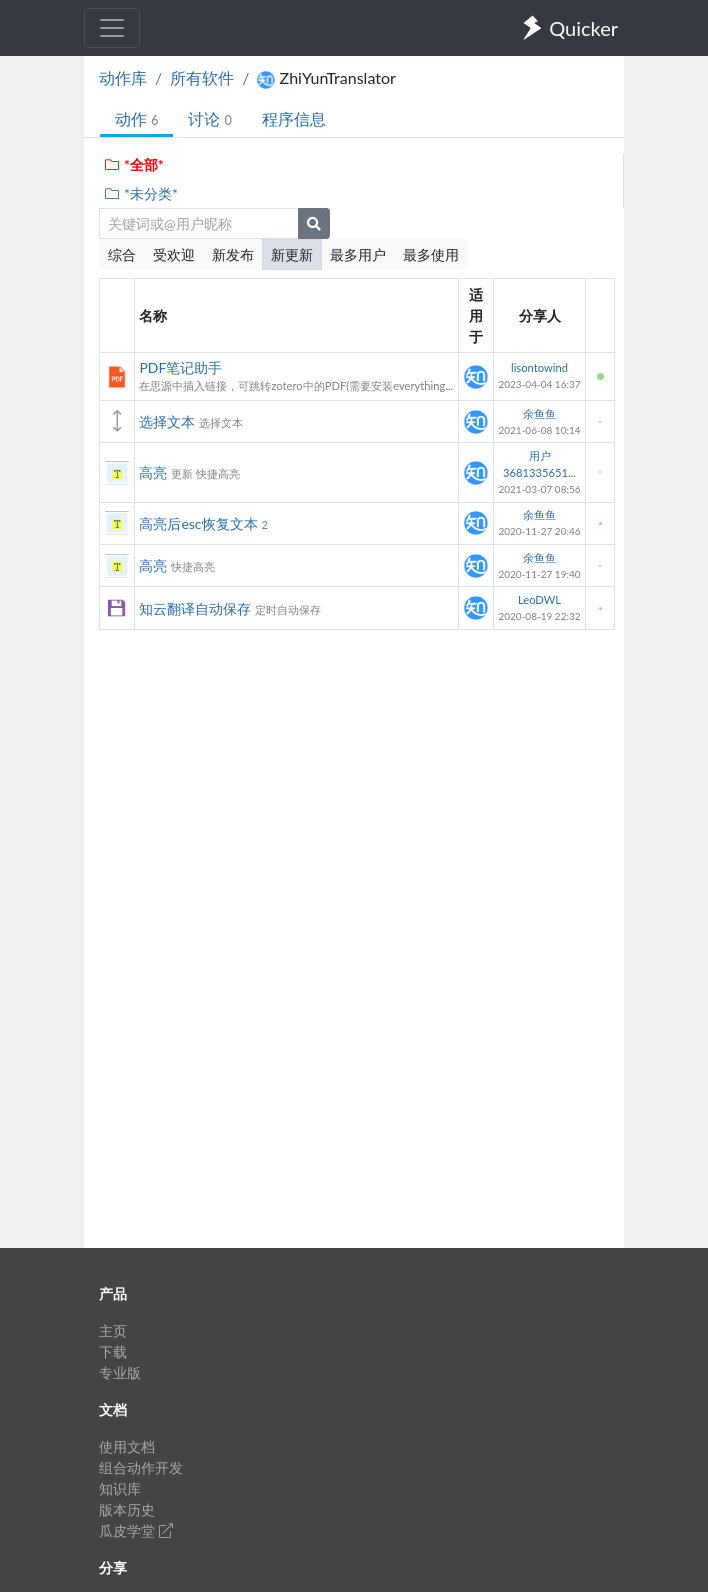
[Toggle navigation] (112, 28)
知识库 (120, 1488)
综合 (122, 254)
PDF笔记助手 (180, 367)
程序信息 (294, 118)
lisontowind (539, 367)
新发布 (233, 254)
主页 (113, 1330)
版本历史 (127, 1509)
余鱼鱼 (539, 413)
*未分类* (140, 193)
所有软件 (202, 77)
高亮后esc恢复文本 (198, 523)
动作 (136, 118)
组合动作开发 (141, 1467)
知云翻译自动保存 (195, 608)
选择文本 (167, 421)
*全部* (133, 164)
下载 (113, 1351)
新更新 (292, 254)
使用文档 (127, 1446)
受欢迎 (174, 254)
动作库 (123, 77)
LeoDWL (539, 599)
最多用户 (358, 254)
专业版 (120, 1372)
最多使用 (431, 254)
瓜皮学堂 (136, 1530)
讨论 (209, 118)
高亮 (153, 472)
